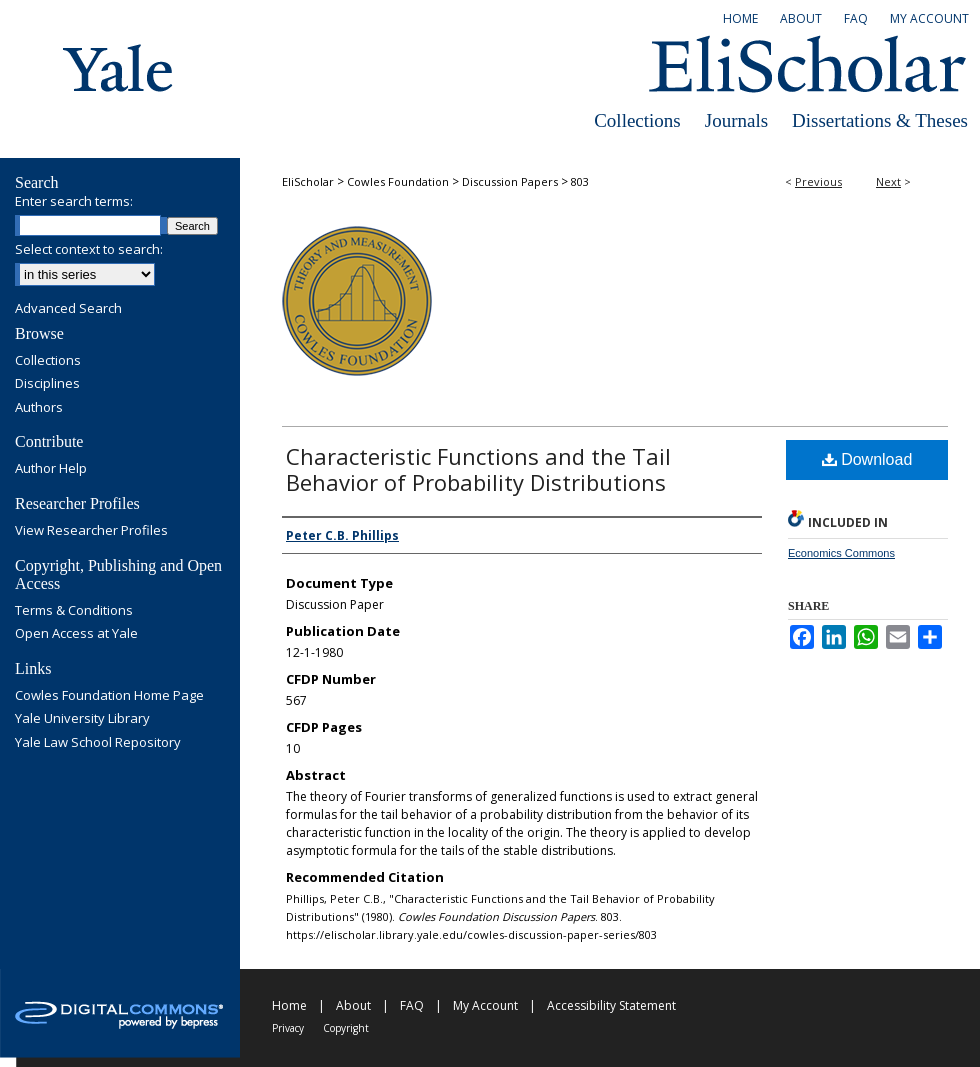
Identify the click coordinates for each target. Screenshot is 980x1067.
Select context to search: (89, 249)
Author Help (51, 469)
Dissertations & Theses (880, 120)
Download (867, 459)
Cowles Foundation (398, 181)
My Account (485, 1005)
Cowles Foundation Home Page (109, 696)
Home (289, 1005)
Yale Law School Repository (98, 743)
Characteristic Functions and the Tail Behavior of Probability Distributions (478, 469)
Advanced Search (68, 308)
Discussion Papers (510, 181)
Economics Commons (841, 553)
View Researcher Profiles (91, 531)
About (353, 1005)
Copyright (346, 1028)
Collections (637, 120)
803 (580, 181)
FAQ (412, 1005)
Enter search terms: (74, 201)
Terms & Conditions (74, 611)
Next (888, 181)
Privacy (288, 1028)
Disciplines (47, 384)
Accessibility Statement (611, 1005)
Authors (39, 408)
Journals (736, 120)
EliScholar (308, 181)
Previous (818, 181)
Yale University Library (82, 719)
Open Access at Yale (76, 634)
